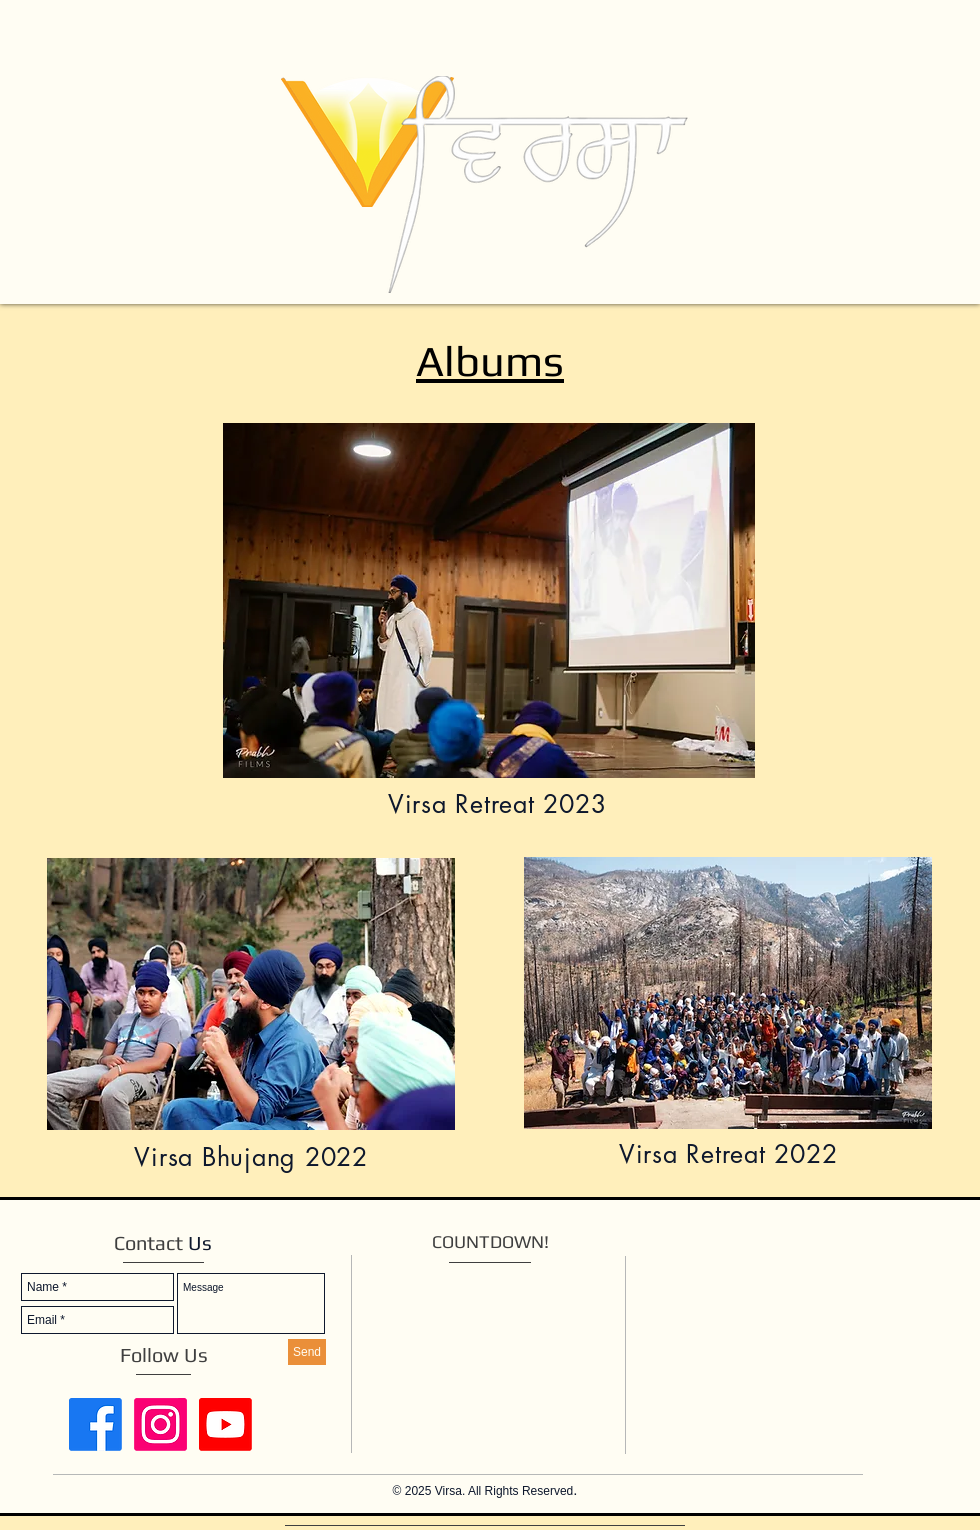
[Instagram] (160, 1424)
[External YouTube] (805, 1339)
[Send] (307, 1352)
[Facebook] (95, 1424)
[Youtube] (225, 1424)
